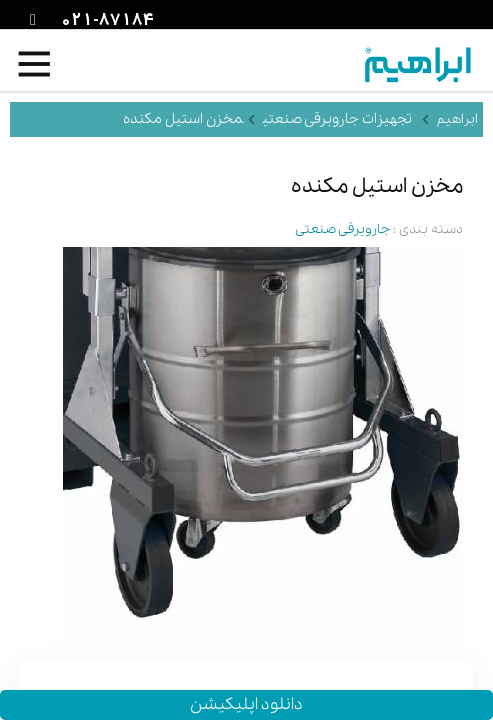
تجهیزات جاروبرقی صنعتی (337, 119)
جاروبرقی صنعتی (342, 229)
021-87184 (105, 21)
